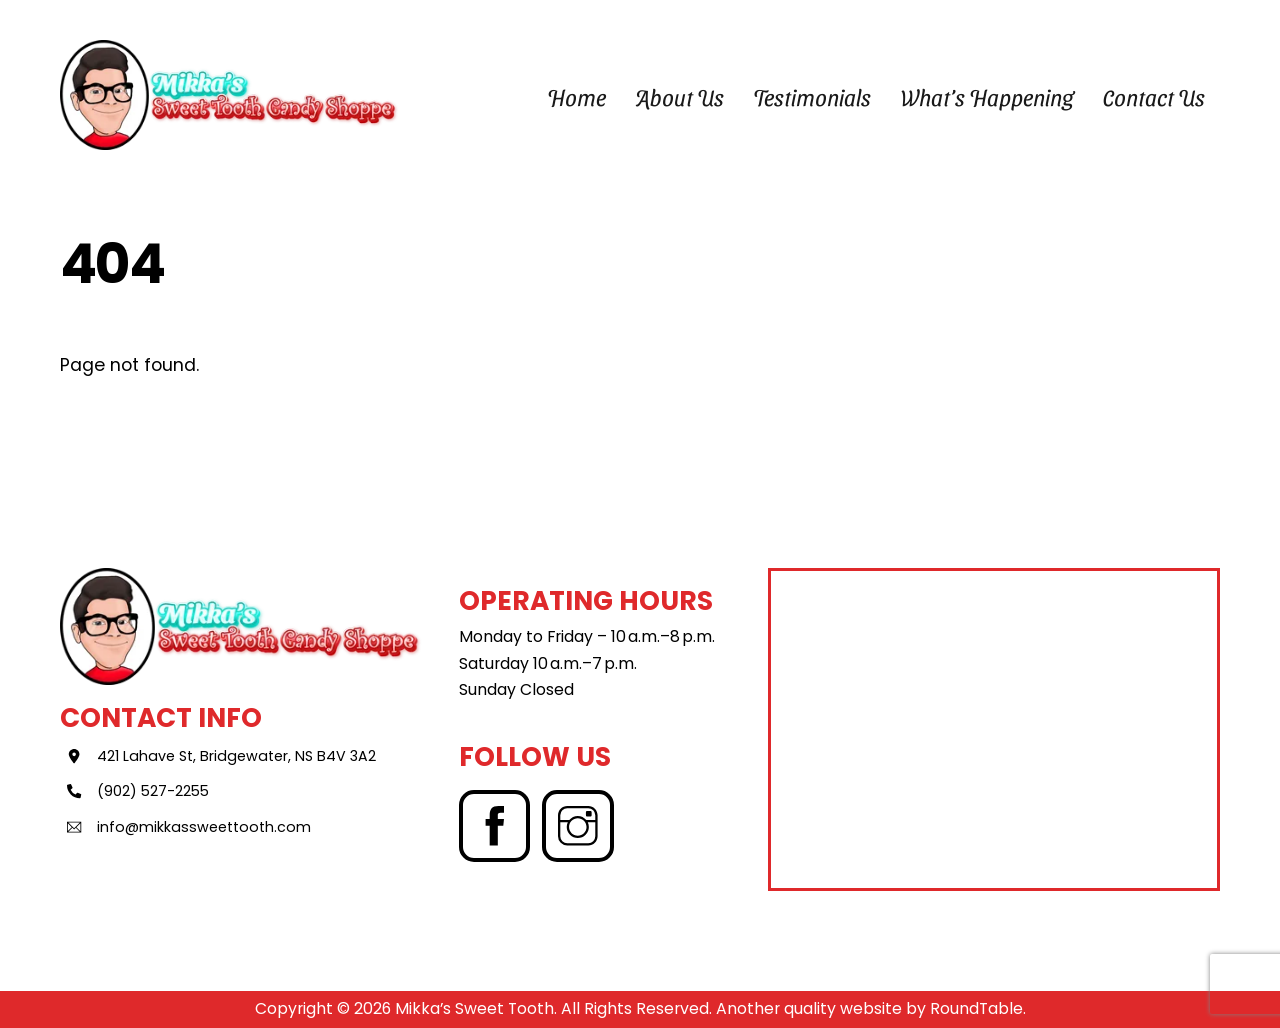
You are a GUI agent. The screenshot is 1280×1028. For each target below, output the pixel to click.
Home (576, 96)
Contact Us (1154, 96)
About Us (679, 96)
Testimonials (812, 96)
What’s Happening (987, 96)
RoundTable (976, 1008)
